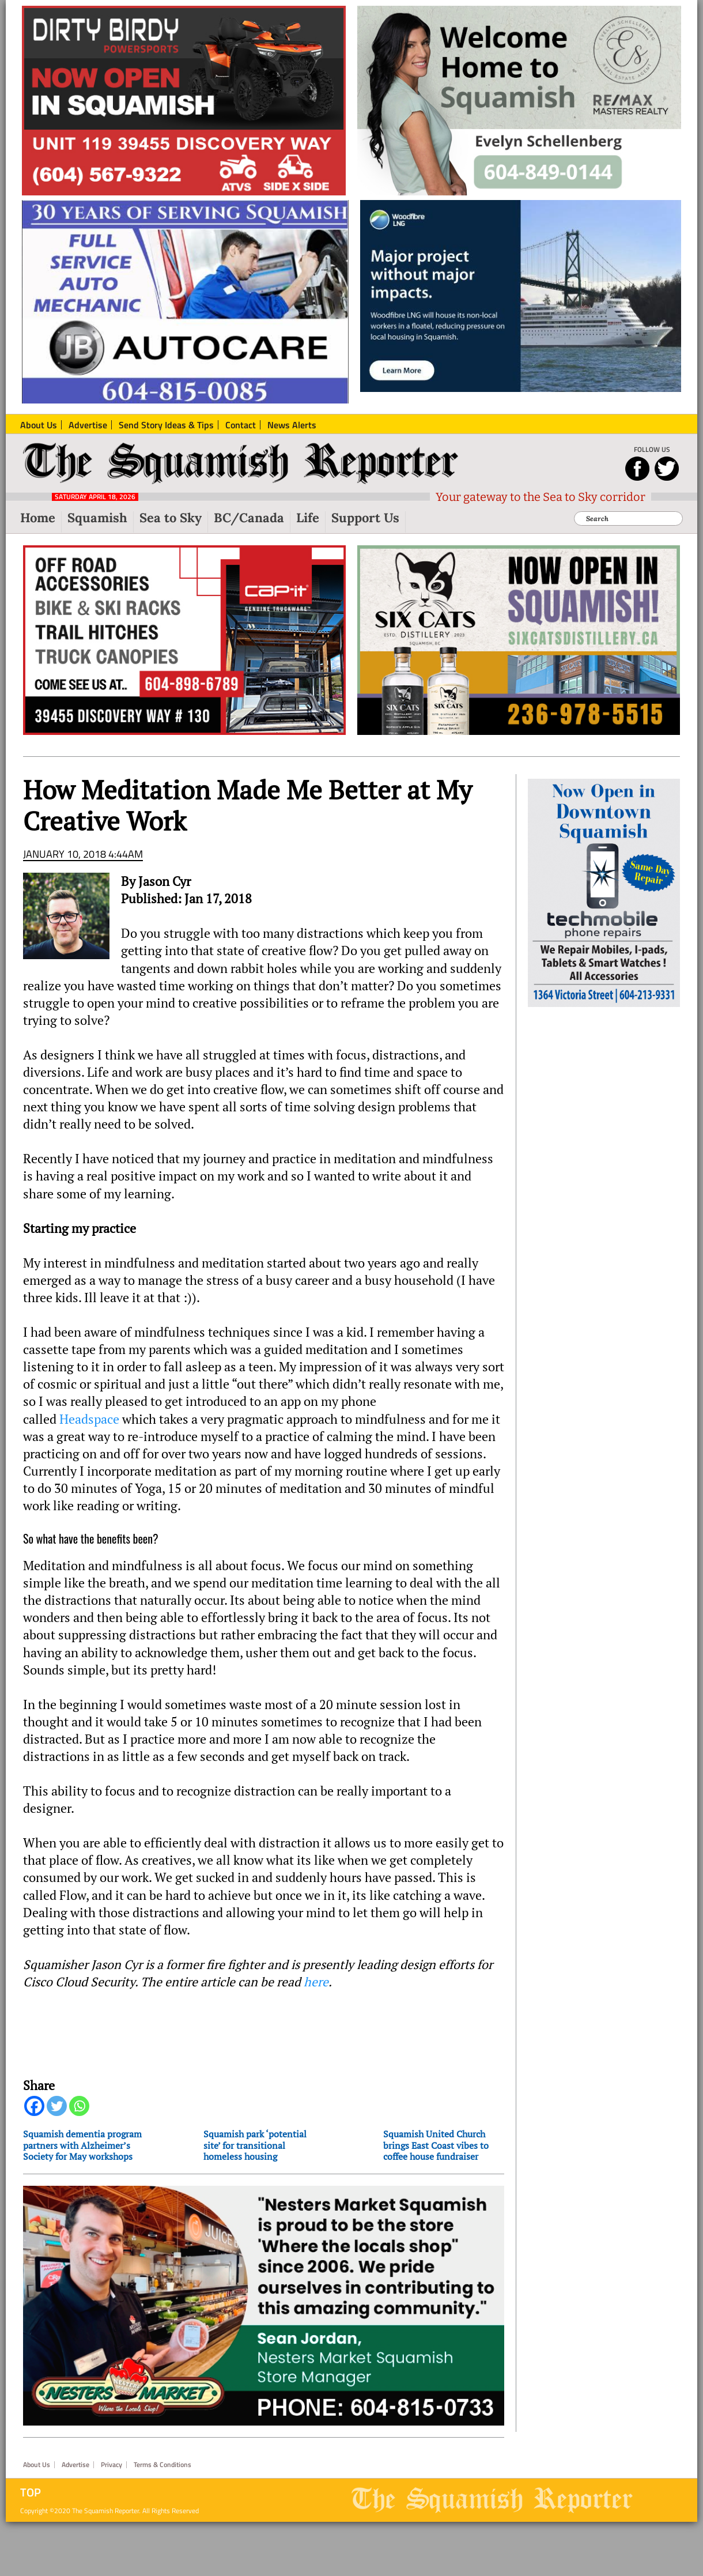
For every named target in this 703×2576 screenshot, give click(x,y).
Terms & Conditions (162, 2464)
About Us (36, 2464)
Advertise (75, 2464)
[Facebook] (34, 2106)
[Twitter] (57, 2106)
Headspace (89, 1419)
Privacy (111, 2464)
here (316, 1982)
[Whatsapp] (79, 2106)
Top (30, 2492)
